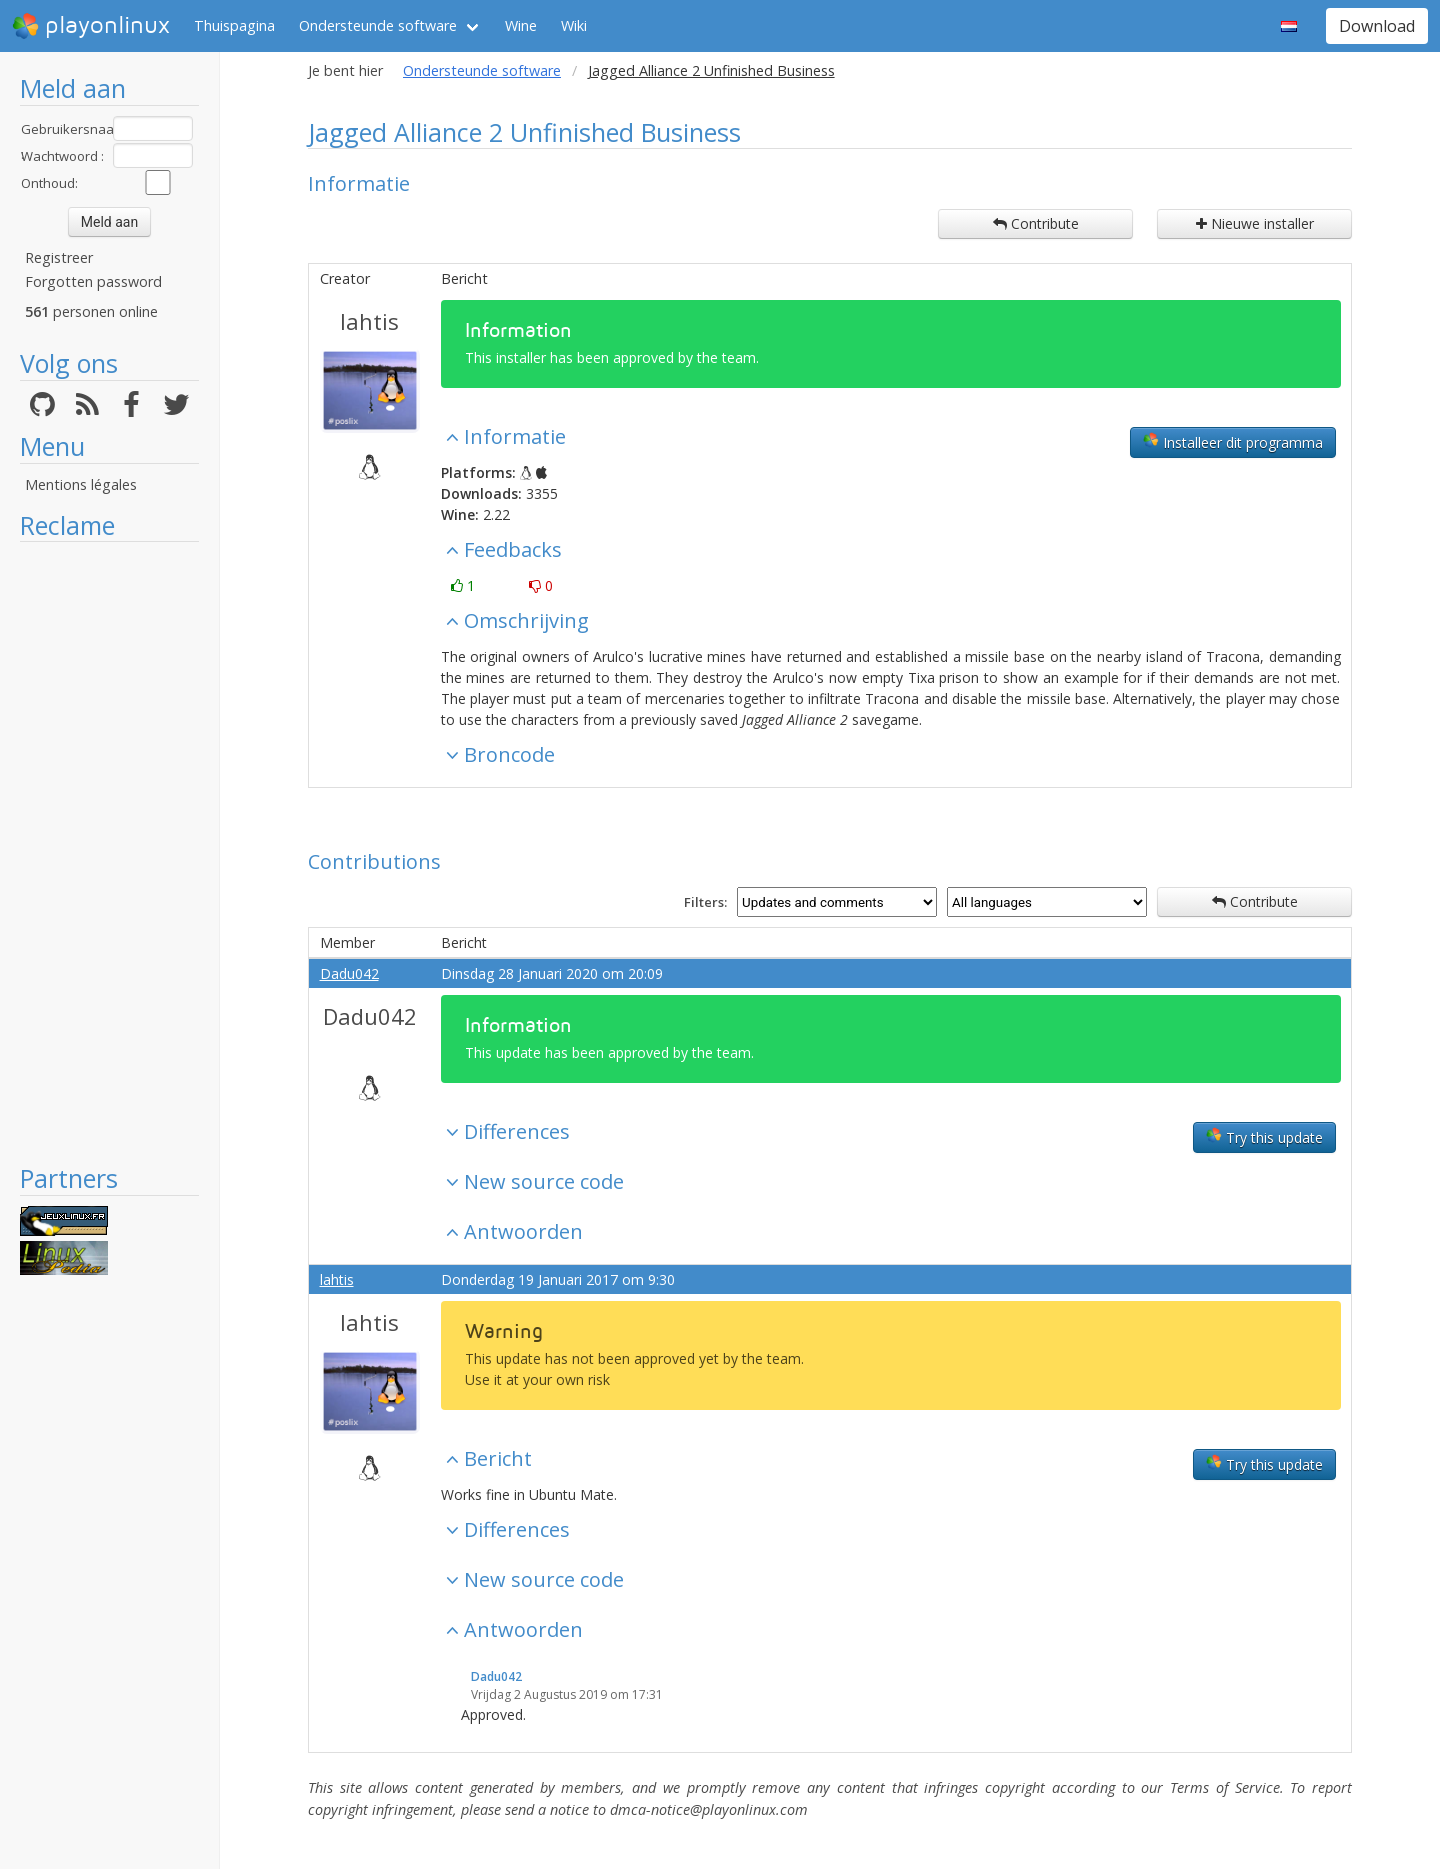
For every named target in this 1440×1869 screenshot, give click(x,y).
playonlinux (91, 26)
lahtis (369, 321)
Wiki (574, 25)
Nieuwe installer (1255, 223)
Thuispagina (234, 25)
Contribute (1036, 223)
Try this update (1264, 1137)
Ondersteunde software (378, 25)
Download (1377, 26)
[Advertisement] (109, 852)
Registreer (59, 257)
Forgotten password (93, 281)
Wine (521, 25)
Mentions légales (81, 484)
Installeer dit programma (1233, 442)
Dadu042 (349, 973)
